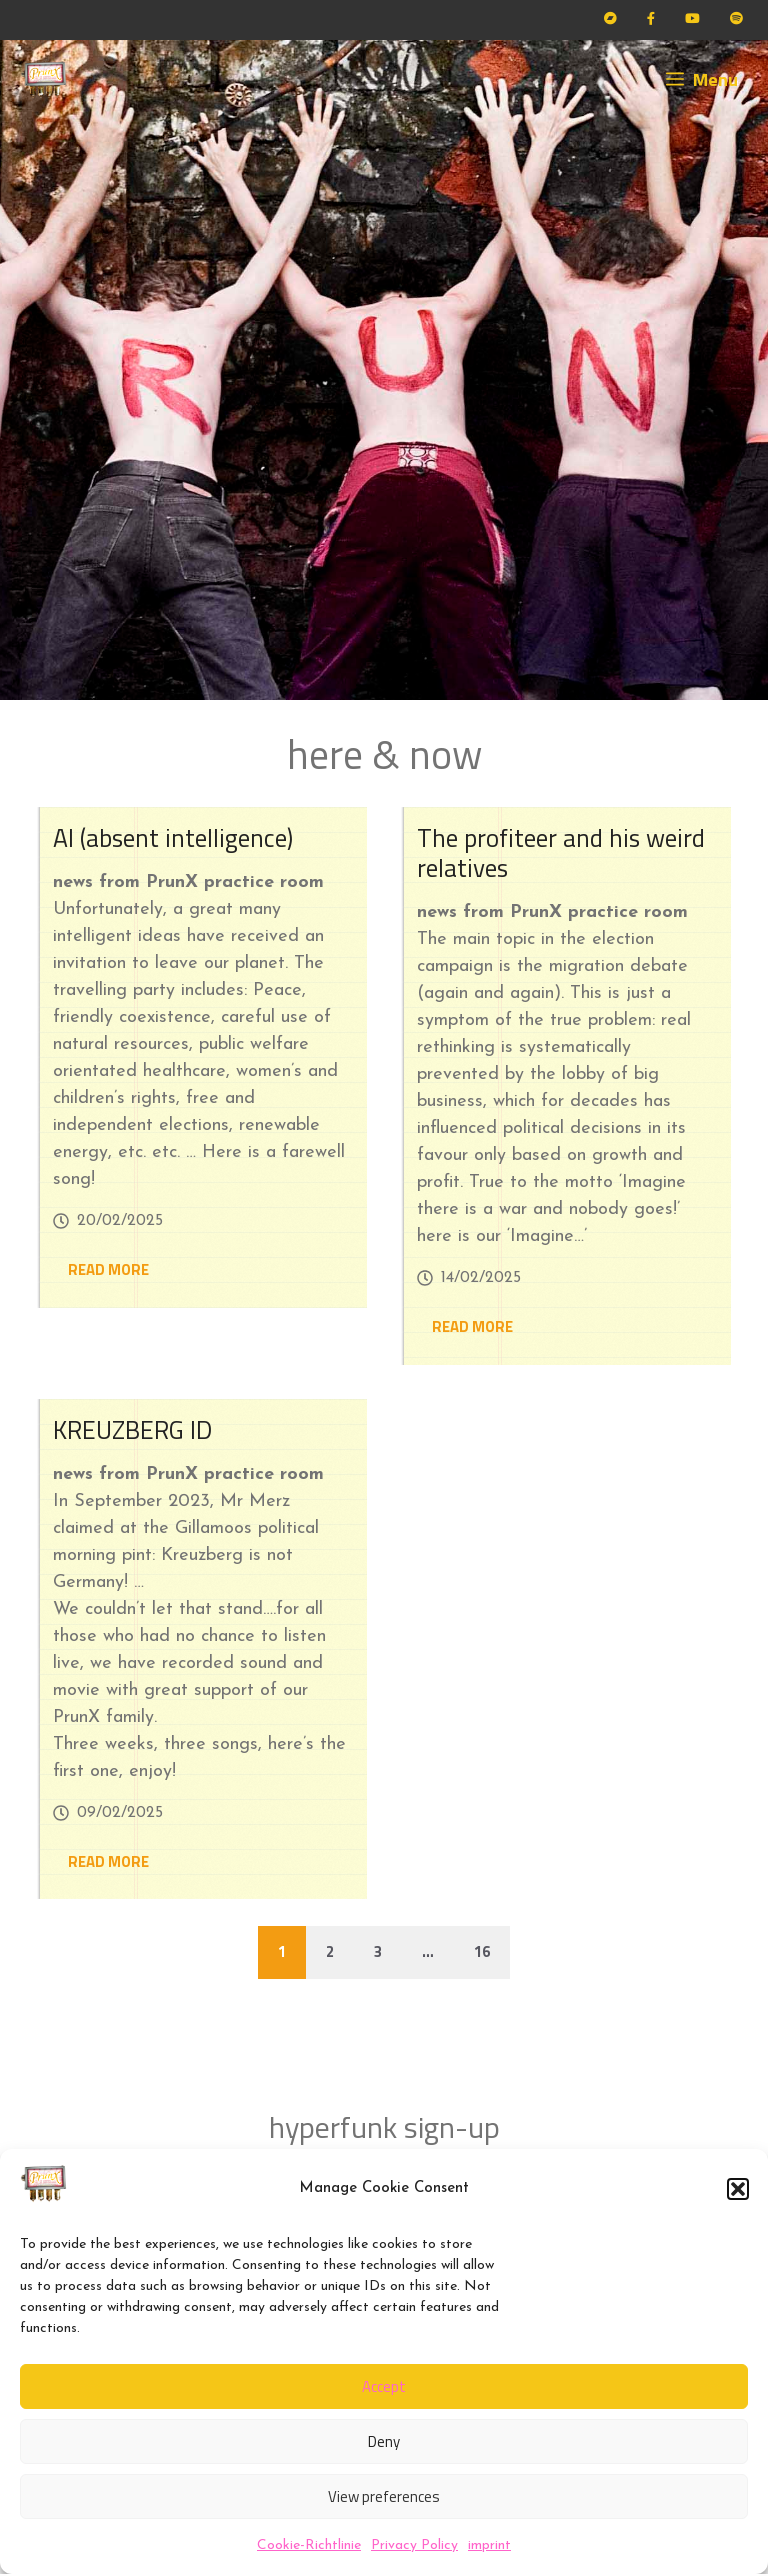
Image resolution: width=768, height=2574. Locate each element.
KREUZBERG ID (132, 1430)
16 (482, 1951)
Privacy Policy (414, 2545)
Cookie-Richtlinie (309, 2545)
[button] (738, 2189)
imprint (489, 2545)
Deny (384, 2441)
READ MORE (108, 1269)
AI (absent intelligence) (173, 838)
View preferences (384, 2496)
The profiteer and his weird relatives (561, 853)
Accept (384, 2386)
